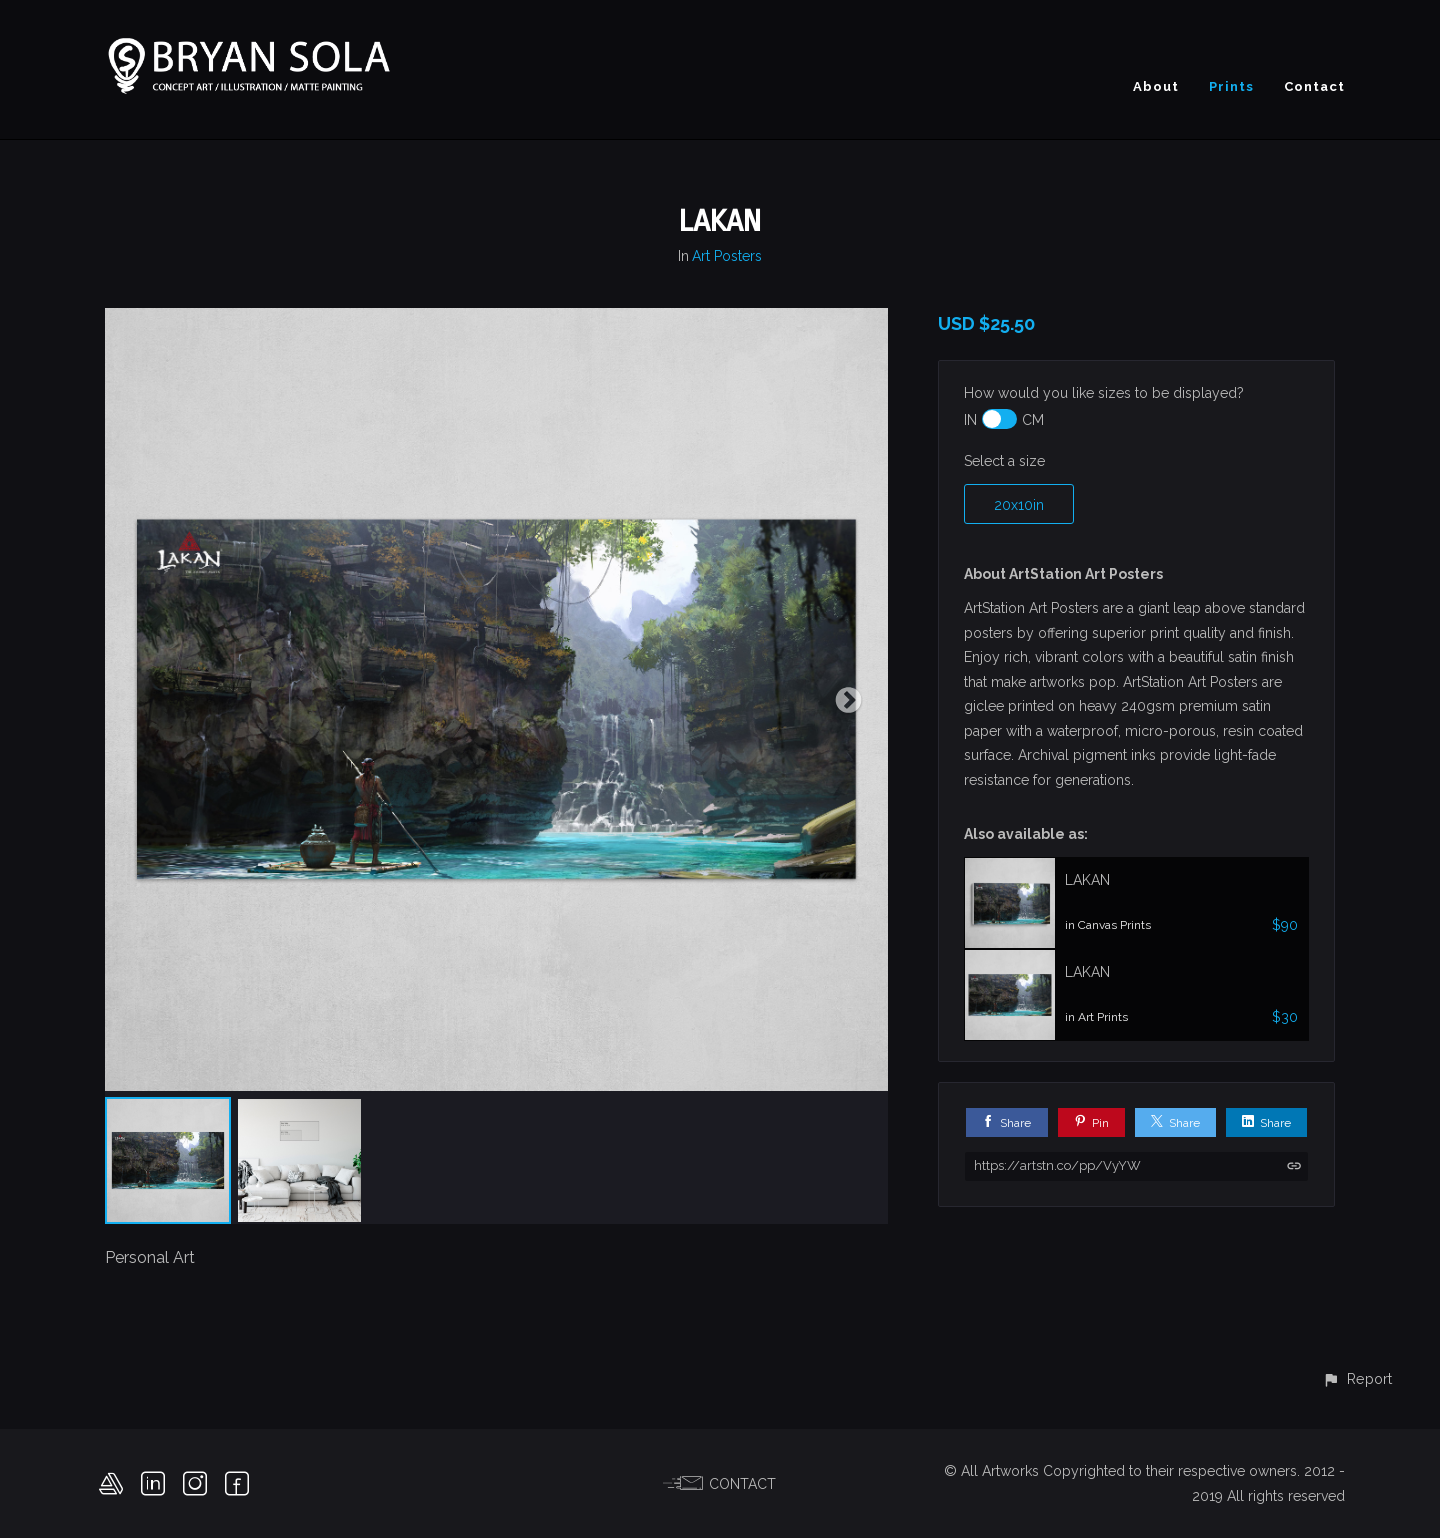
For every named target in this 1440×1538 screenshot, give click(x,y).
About (1156, 86)
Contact (1314, 86)
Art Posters (727, 256)
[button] (1357, 1378)
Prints (1231, 86)
